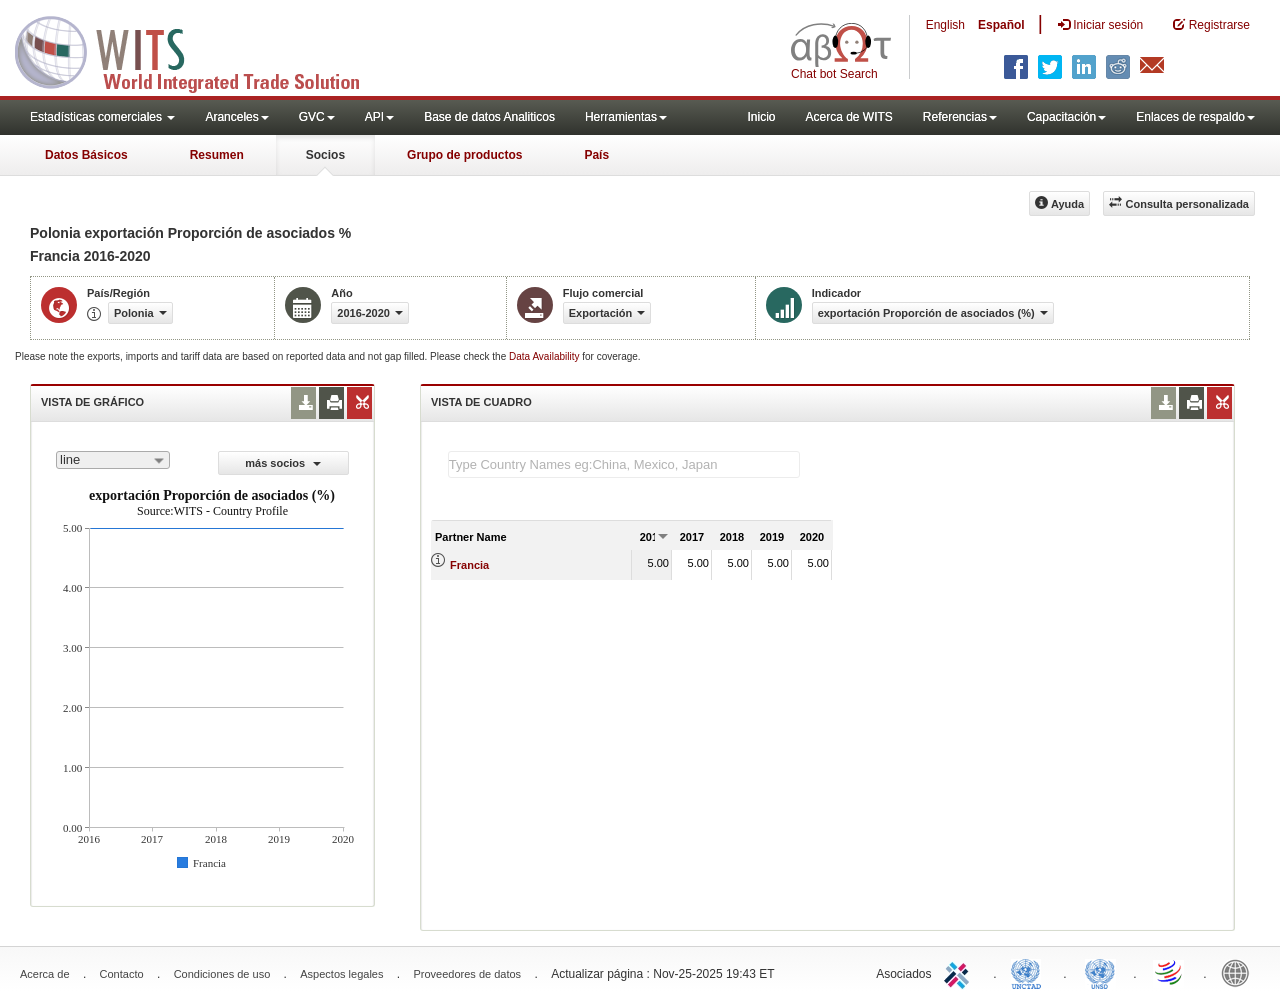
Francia (469, 565)
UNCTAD (1030, 972)
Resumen (217, 155)
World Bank (1240, 972)
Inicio (761, 117)
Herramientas (626, 117)
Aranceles (236, 117)
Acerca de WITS (848, 117)
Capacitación (1066, 117)
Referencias (960, 117)
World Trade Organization (1170, 972)
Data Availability (545, 356)
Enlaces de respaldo (1195, 117)
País (596, 155)
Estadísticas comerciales (102, 117)
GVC (317, 117)
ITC (960, 972)
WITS (200, 50)
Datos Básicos (86, 155)
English (945, 25)
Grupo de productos (464, 155)
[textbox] (624, 464)
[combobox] (113, 460)
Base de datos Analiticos (489, 117)
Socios (325, 155)
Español (1001, 25)
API (379, 117)
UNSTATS (1100, 972)
